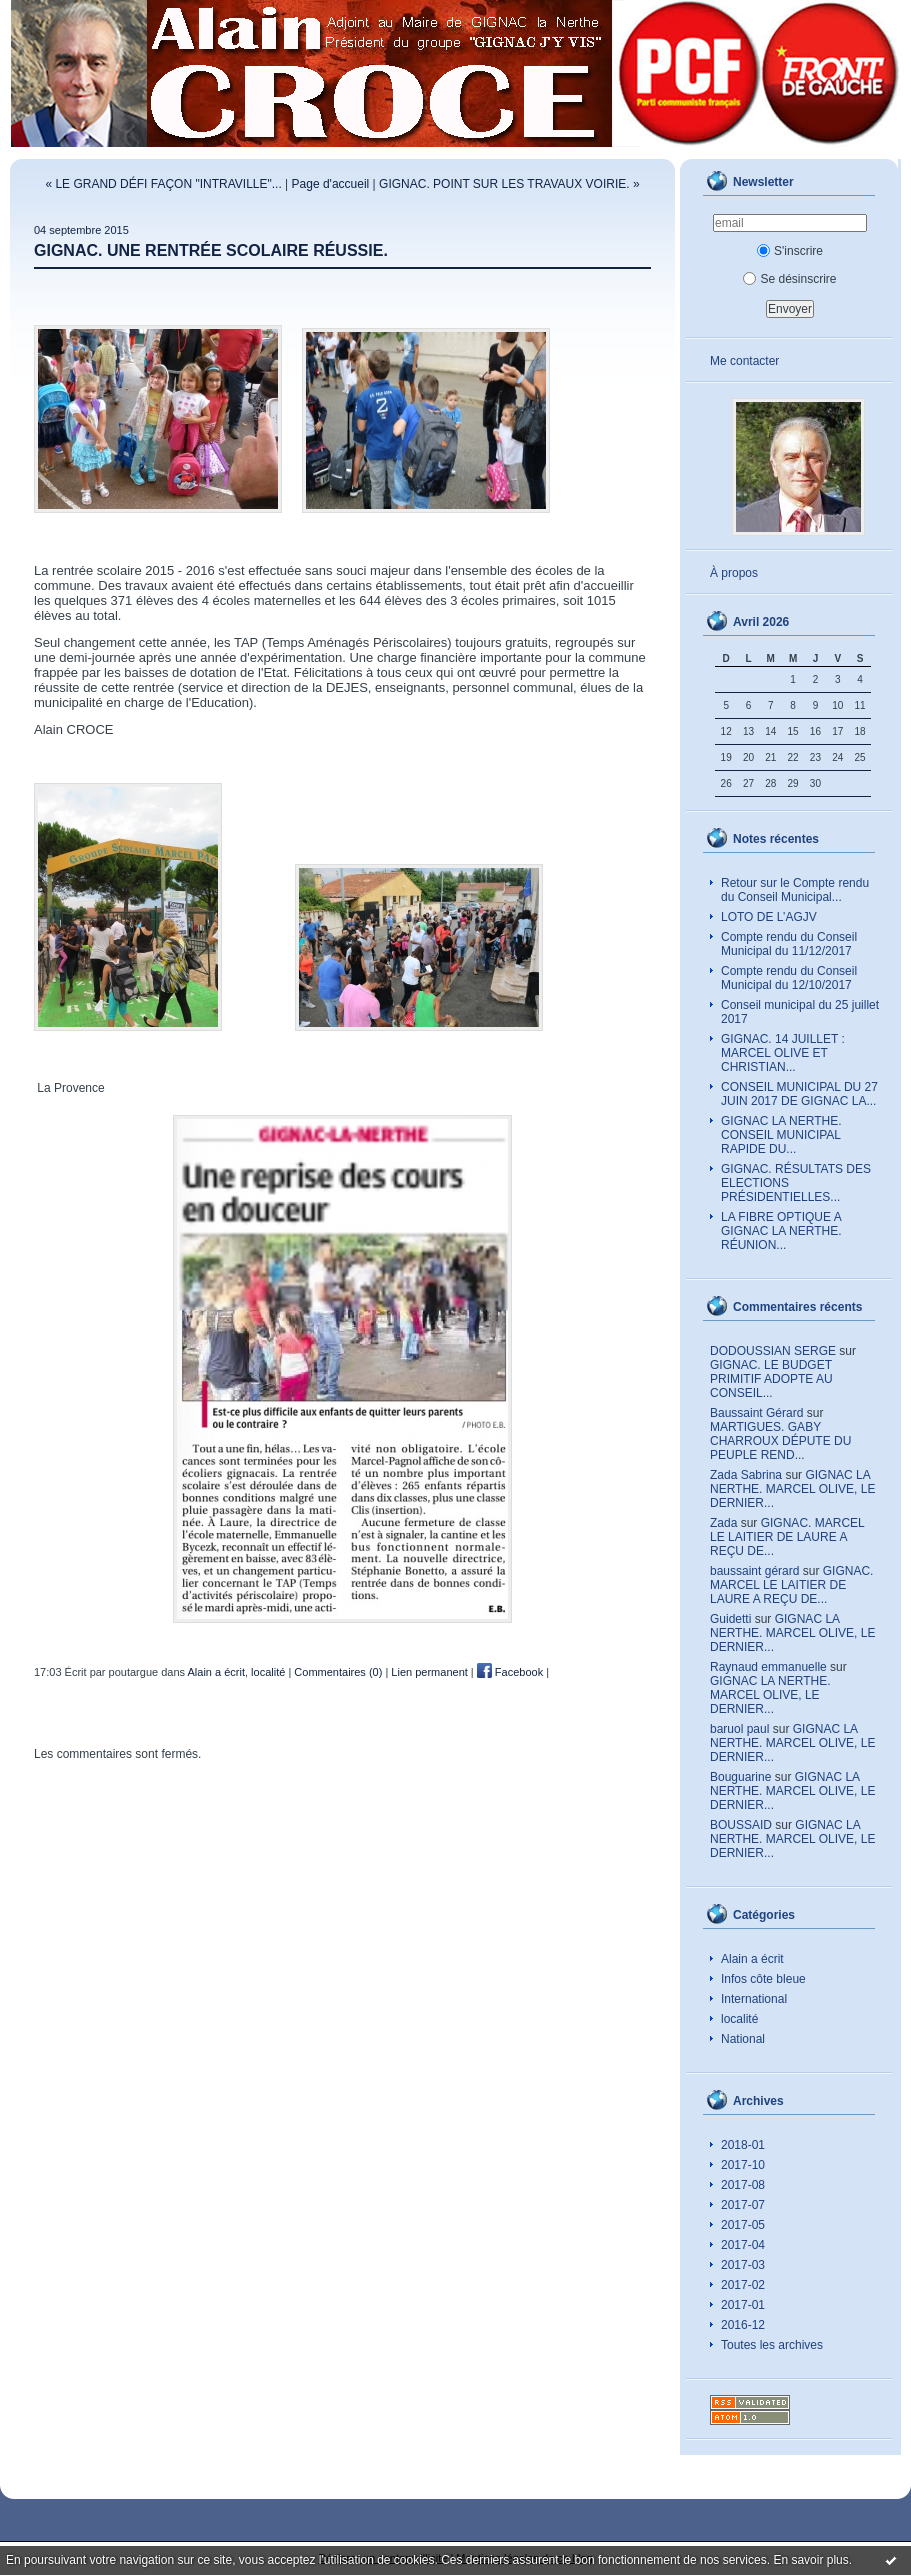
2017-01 (743, 2305)
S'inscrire (790, 251)
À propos (734, 573)
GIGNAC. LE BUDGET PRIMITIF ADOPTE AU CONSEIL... (771, 1379)
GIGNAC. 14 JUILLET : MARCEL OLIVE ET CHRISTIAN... (783, 1053)
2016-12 (743, 2325)
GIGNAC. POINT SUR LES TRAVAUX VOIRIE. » (509, 184)
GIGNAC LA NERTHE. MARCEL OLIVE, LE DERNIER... (792, 1489)
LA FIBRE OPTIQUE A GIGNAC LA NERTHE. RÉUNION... (781, 1231)
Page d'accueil (331, 184)
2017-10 (743, 2165)
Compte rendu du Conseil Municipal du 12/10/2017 (789, 978)
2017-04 (743, 2245)
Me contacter (744, 361)
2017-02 (743, 2285)
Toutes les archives (772, 2345)
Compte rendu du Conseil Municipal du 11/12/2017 (789, 944)
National (743, 2039)
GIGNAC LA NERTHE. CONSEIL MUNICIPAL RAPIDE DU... (781, 1135)
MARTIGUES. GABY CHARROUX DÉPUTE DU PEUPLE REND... (780, 1441)
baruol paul (739, 1729)
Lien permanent (429, 1672)
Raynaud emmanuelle (768, 1667)
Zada (723, 1523)
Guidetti (730, 1619)
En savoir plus (810, 2560)
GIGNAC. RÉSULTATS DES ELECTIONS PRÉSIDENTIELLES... (796, 1183)
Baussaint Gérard (756, 1413)
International (754, 1999)
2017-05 (743, 2225)
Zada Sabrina (746, 1475)
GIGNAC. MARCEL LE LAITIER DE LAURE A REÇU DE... (787, 1537)
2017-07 (743, 2205)
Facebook (510, 1672)
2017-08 (743, 2185)
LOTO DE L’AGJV (769, 917)
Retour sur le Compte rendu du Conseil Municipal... (795, 890)
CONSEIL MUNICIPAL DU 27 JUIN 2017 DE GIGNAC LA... (799, 1094)
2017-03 (743, 2265)
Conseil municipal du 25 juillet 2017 (800, 1012)
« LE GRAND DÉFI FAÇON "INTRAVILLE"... (163, 184)
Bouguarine (740, 1777)
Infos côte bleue (763, 1979)
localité (739, 2019)
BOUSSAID (741, 1825)
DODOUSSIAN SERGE (773, 1351)
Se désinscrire (789, 279)
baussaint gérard (754, 1571)
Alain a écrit (752, 1959)
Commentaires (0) (338, 1672)
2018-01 (743, 2145)
